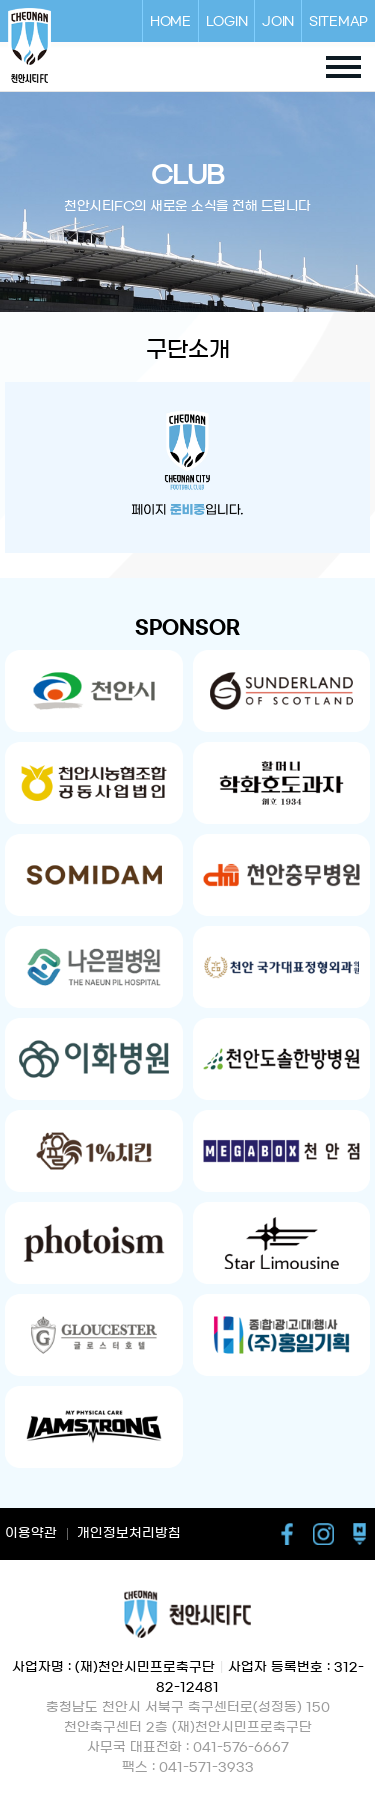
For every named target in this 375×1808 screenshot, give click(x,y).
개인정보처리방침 (129, 1533)
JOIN (278, 21)
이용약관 (31, 1533)
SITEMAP (338, 21)
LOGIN (227, 21)
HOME (170, 21)
